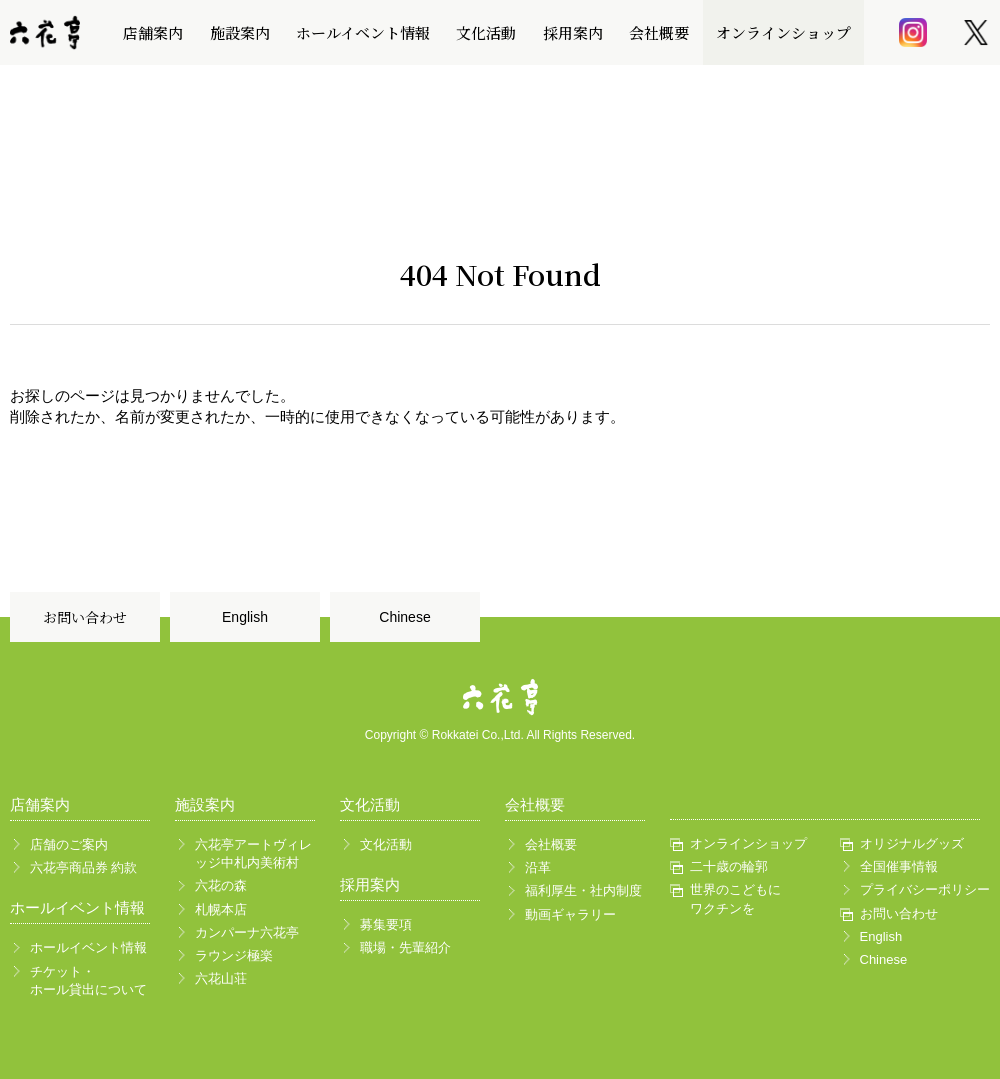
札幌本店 (221, 909)
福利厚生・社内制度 (583, 890)
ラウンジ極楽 (234, 955)
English (245, 617)
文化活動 (486, 32)
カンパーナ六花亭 (247, 932)
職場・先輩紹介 (405, 947)
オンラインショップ (783, 32)
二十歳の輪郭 (729, 866)
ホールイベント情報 (363, 32)
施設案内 (240, 32)
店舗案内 (153, 32)
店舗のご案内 (69, 844)
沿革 (538, 867)
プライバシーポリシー (920, 889)
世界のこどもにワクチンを (735, 898)
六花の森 (221, 885)
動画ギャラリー (570, 914)
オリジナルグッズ (912, 843)
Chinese (404, 617)
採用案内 (573, 32)
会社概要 (659, 32)
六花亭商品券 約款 (84, 867)
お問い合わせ (85, 617)
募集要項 (386, 924)
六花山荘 (221, 978)
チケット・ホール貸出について (88, 980)
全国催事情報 (899, 866)
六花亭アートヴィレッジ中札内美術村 (253, 853)
